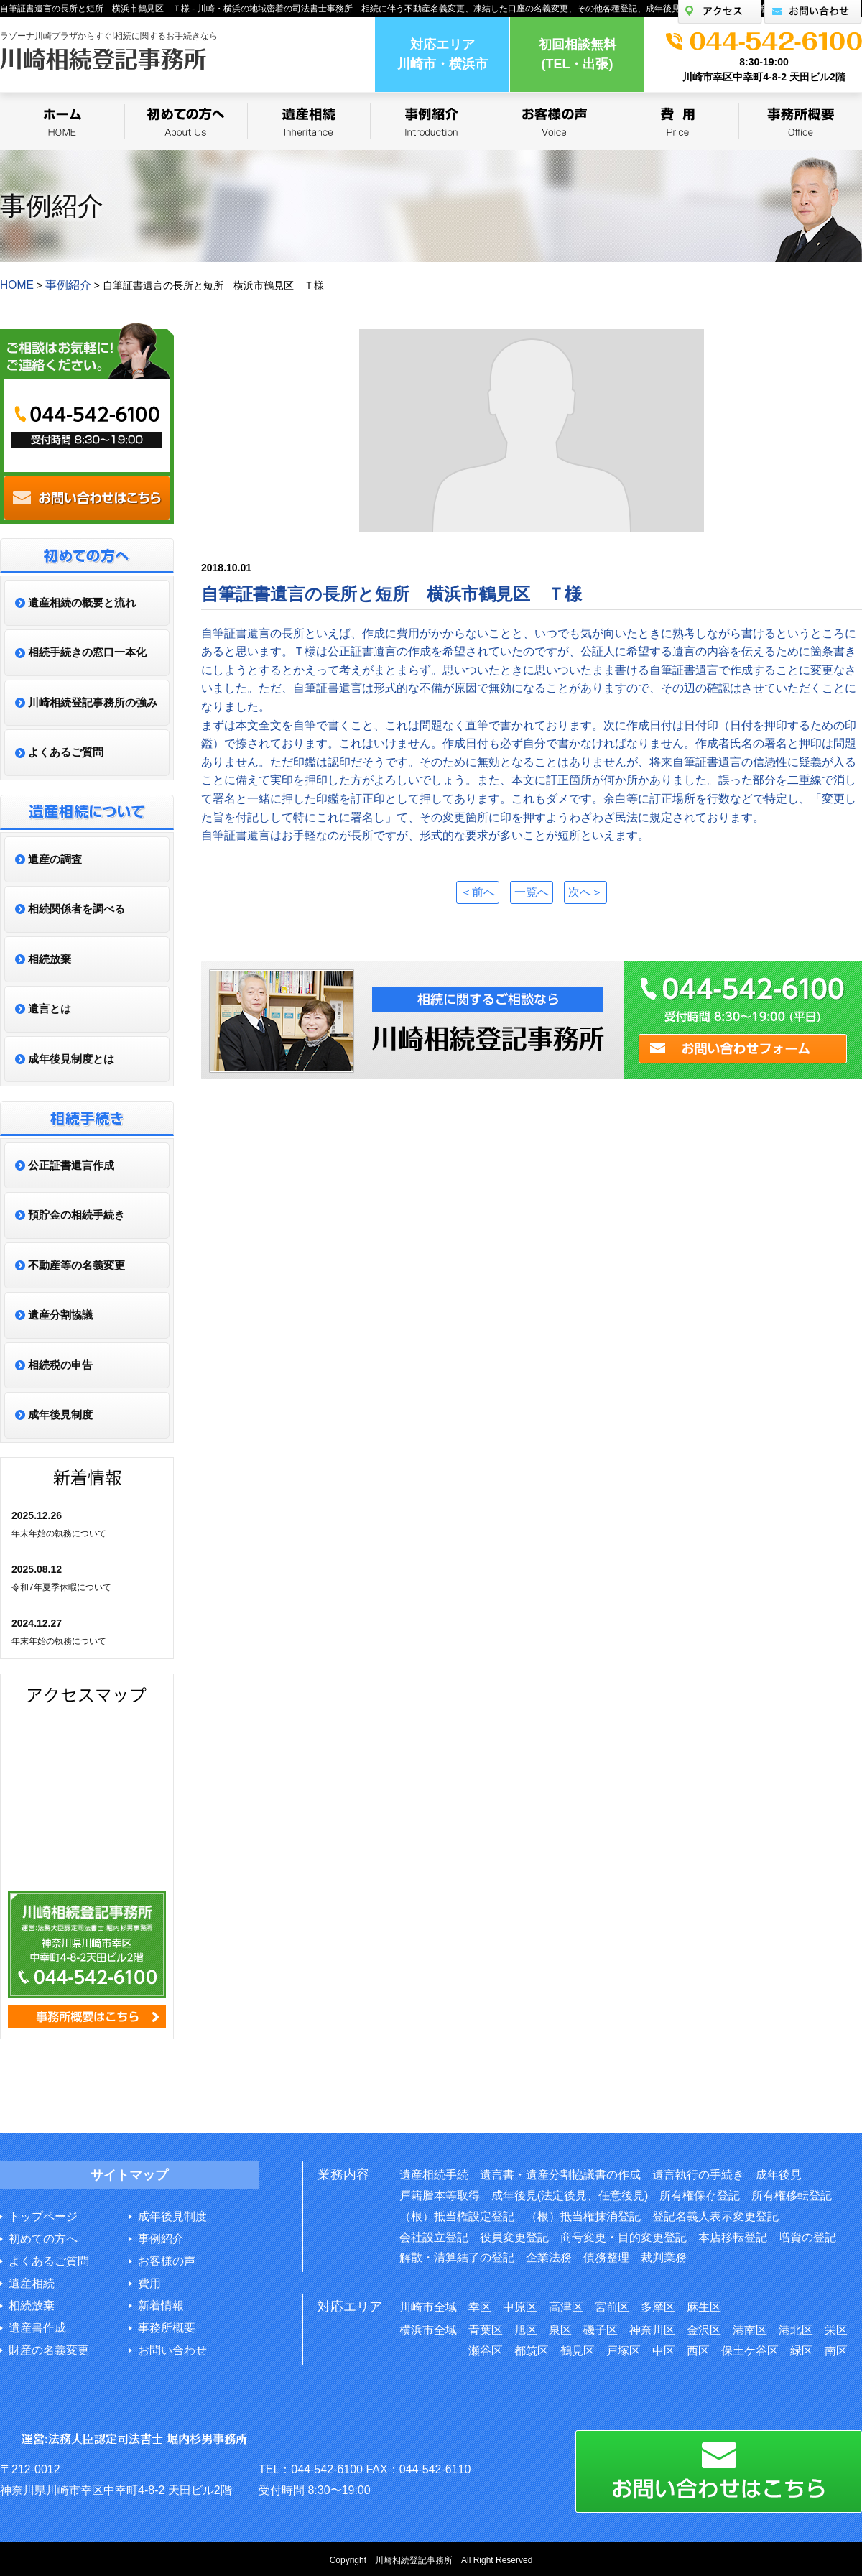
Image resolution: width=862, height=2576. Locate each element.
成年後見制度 (172, 2215)
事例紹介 (161, 2237)
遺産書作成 (37, 2326)
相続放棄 (32, 2304)
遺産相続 (32, 2282)
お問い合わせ (172, 2348)
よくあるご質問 (49, 2259)
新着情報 (161, 2304)
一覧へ (531, 890)
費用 (149, 2282)
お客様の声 (166, 2259)
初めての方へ (43, 2237)
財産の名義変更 (49, 2348)
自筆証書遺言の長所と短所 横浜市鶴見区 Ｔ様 (391, 592)
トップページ (43, 2215)
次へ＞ (592, 890)
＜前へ (471, 890)
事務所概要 (166, 2326)
